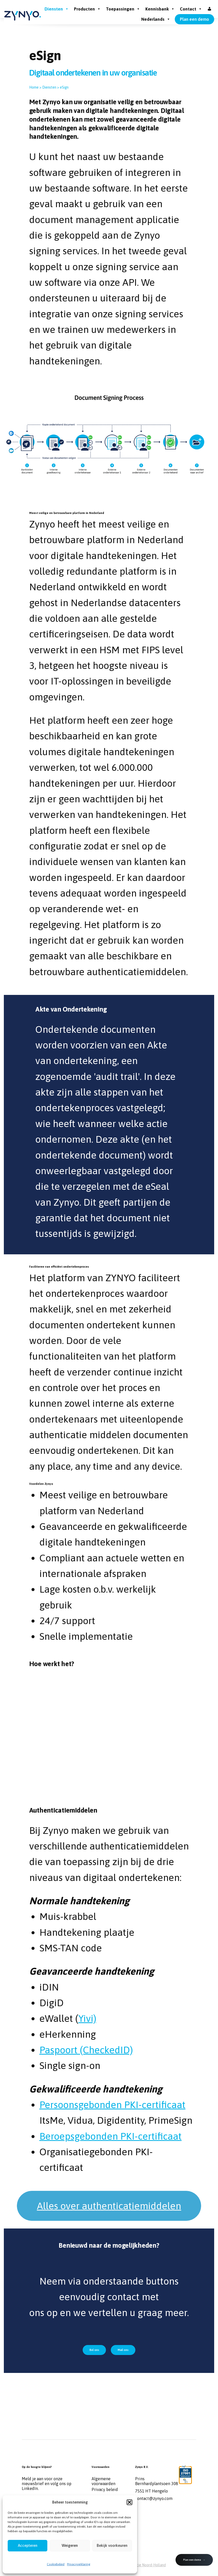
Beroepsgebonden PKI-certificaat (110, 2136)
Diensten (57, 9)
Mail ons (123, 2349)
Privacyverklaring (78, 2564)
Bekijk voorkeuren (112, 2545)
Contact (191, 9)
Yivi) (87, 2018)
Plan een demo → (194, 2559)
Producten (87, 9)
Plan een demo (194, 19)
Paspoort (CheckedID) (86, 2049)
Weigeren (70, 2545)
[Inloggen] (209, 9)
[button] (129, 2502)
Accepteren (27, 2545)
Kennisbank (160, 9)
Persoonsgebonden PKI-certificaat (112, 2104)
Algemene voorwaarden (103, 2480)
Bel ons (94, 2349)
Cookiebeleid (55, 2564)
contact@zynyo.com (153, 2498)
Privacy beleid (105, 2489)
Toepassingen (123, 9)
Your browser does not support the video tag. (109, 1728)
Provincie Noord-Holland (146, 2565)
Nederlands (155, 19)
